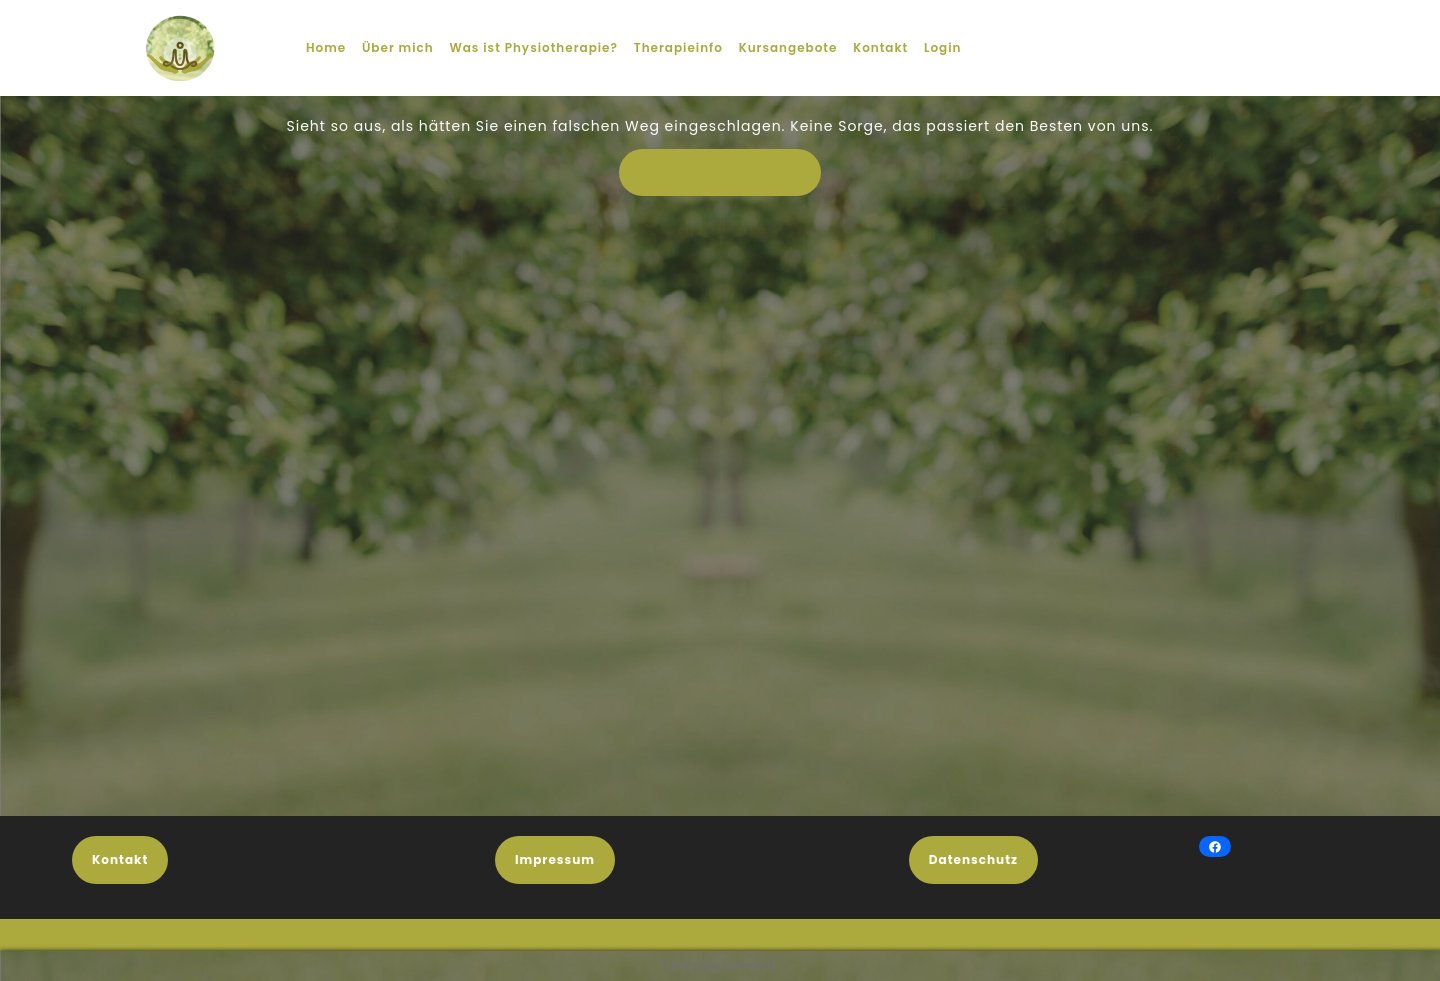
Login (943, 47)
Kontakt (880, 47)
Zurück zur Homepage (730, 178)
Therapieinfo (678, 47)
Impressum (555, 859)
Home (326, 47)
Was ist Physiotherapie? (533, 47)
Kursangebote (788, 47)
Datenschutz (973, 859)
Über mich (398, 47)
